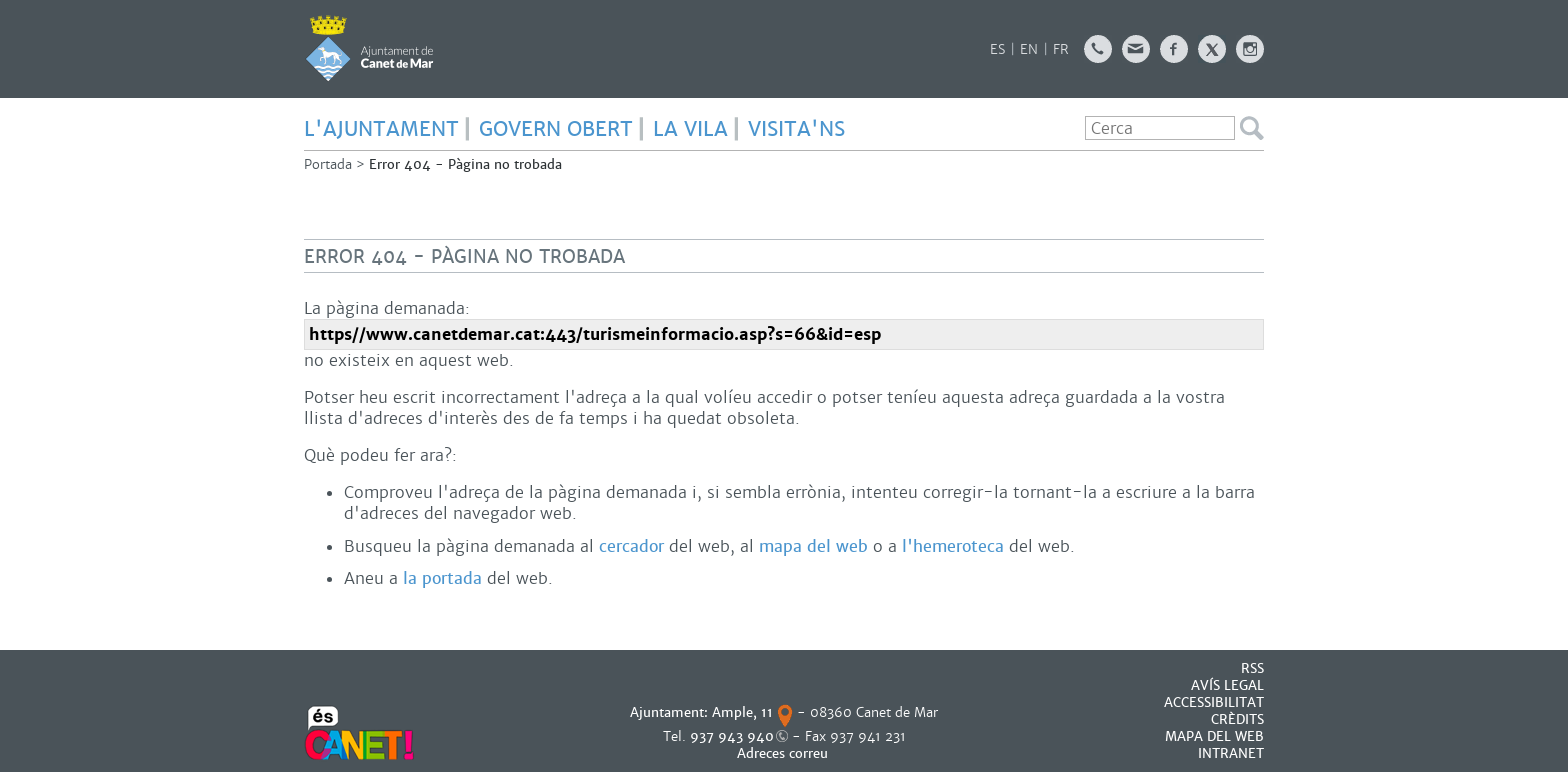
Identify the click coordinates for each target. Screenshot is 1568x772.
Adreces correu (784, 753)
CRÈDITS (1237, 719)
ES (997, 49)
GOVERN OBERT (556, 129)
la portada (442, 578)
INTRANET (1231, 753)
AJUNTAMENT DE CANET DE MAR (369, 48)
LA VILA (690, 129)
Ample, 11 (742, 712)
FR (1061, 49)
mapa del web (813, 546)
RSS (1252, 668)
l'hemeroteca (953, 546)
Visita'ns (796, 129)
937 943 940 (732, 736)
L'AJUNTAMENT (381, 129)
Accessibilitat (1214, 702)
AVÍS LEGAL (1227, 685)
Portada (328, 164)
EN (1029, 49)
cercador (631, 546)
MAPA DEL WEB (1214, 736)
